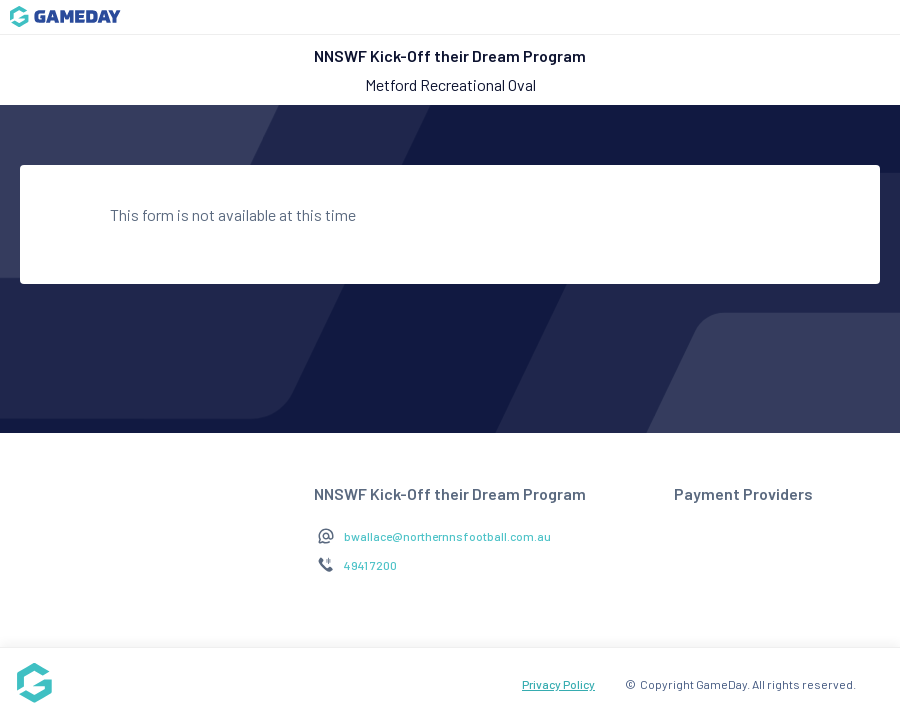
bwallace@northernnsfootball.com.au (447, 536)
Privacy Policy (558, 684)
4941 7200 (370, 565)
